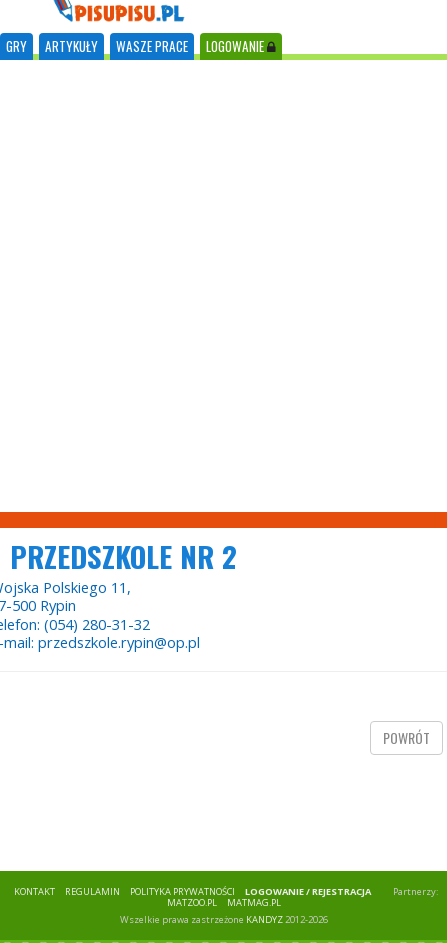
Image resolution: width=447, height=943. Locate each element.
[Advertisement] (216, 286)
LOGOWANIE (241, 46)
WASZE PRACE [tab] (152, 46)
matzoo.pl (192, 902)
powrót (406, 737)
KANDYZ (264, 919)
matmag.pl (254, 902)
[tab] (16, 46)
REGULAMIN (92, 891)
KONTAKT (34, 891)
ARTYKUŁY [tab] (71, 46)
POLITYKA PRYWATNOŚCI (182, 891)
